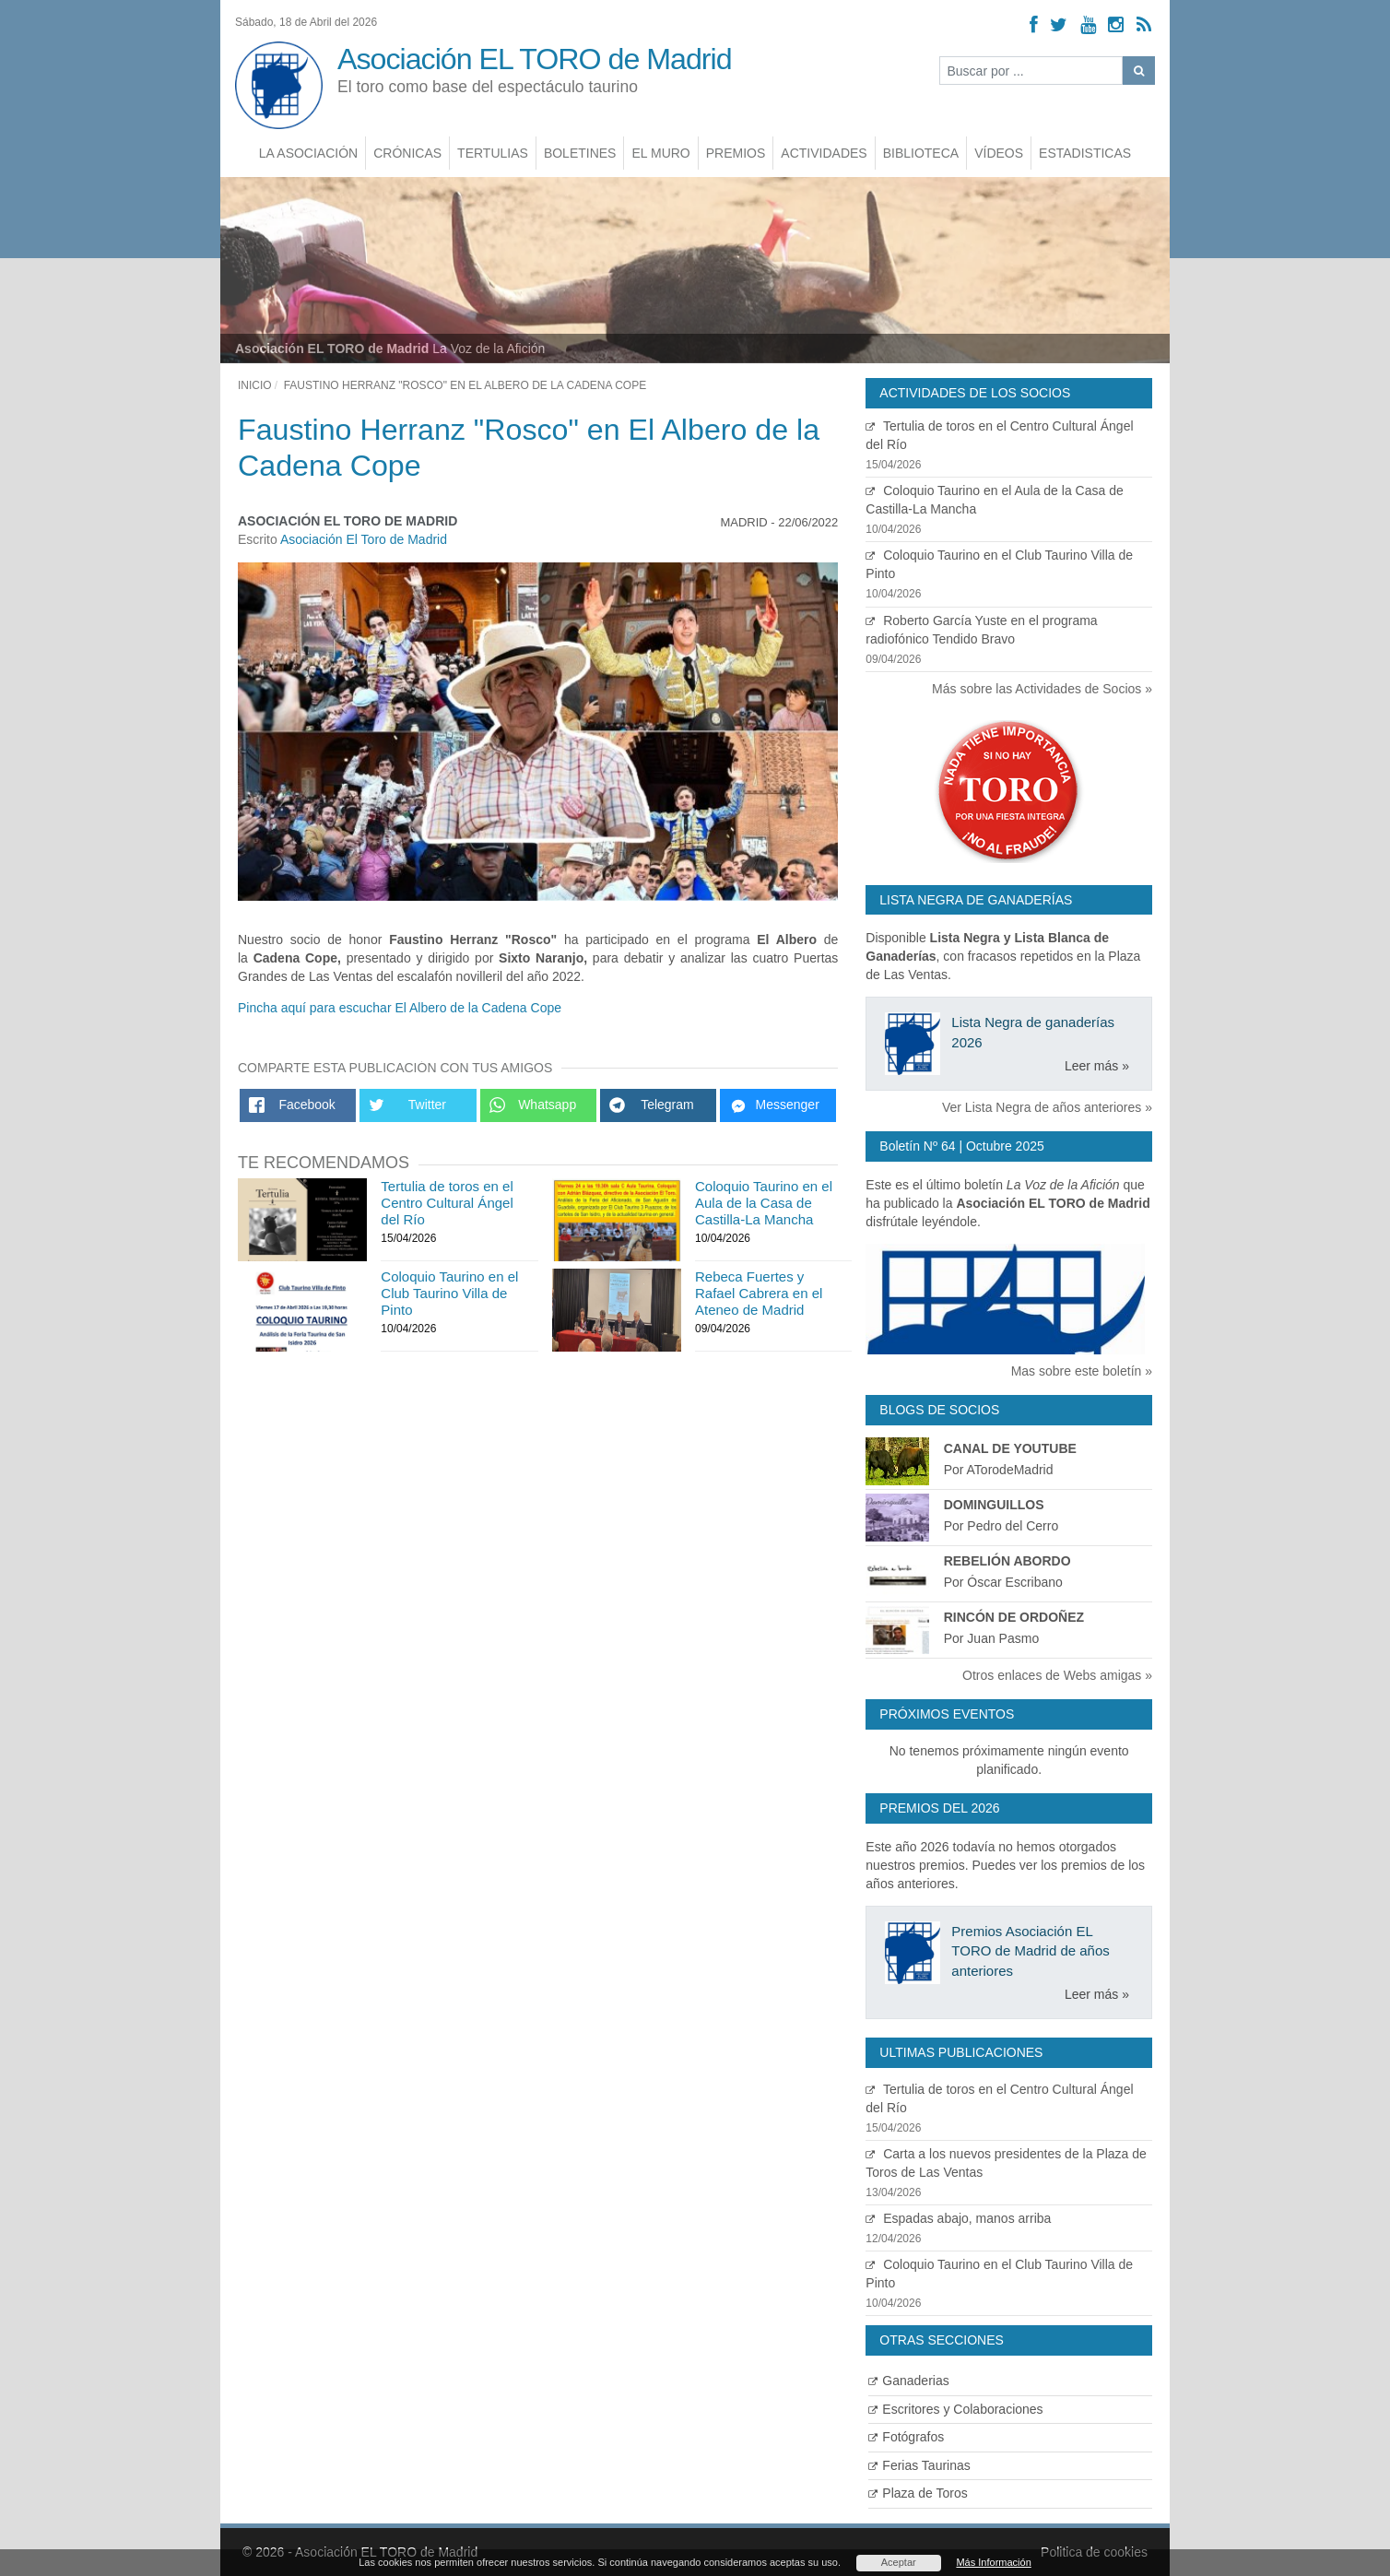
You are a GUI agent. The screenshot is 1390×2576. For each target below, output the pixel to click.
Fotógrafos (906, 2436)
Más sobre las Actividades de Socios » (1042, 688)
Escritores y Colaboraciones (955, 2409)
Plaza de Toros (917, 2493)
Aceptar (898, 2562)
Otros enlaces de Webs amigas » (1057, 1675)
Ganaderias (908, 2380)
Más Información (993, 2562)
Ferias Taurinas (919, 2465)
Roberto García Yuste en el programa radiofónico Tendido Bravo (1009, 640)
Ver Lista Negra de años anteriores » (1047, 1107)
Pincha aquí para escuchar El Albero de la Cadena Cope (399, 1007)
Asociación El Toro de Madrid (363, 539)
